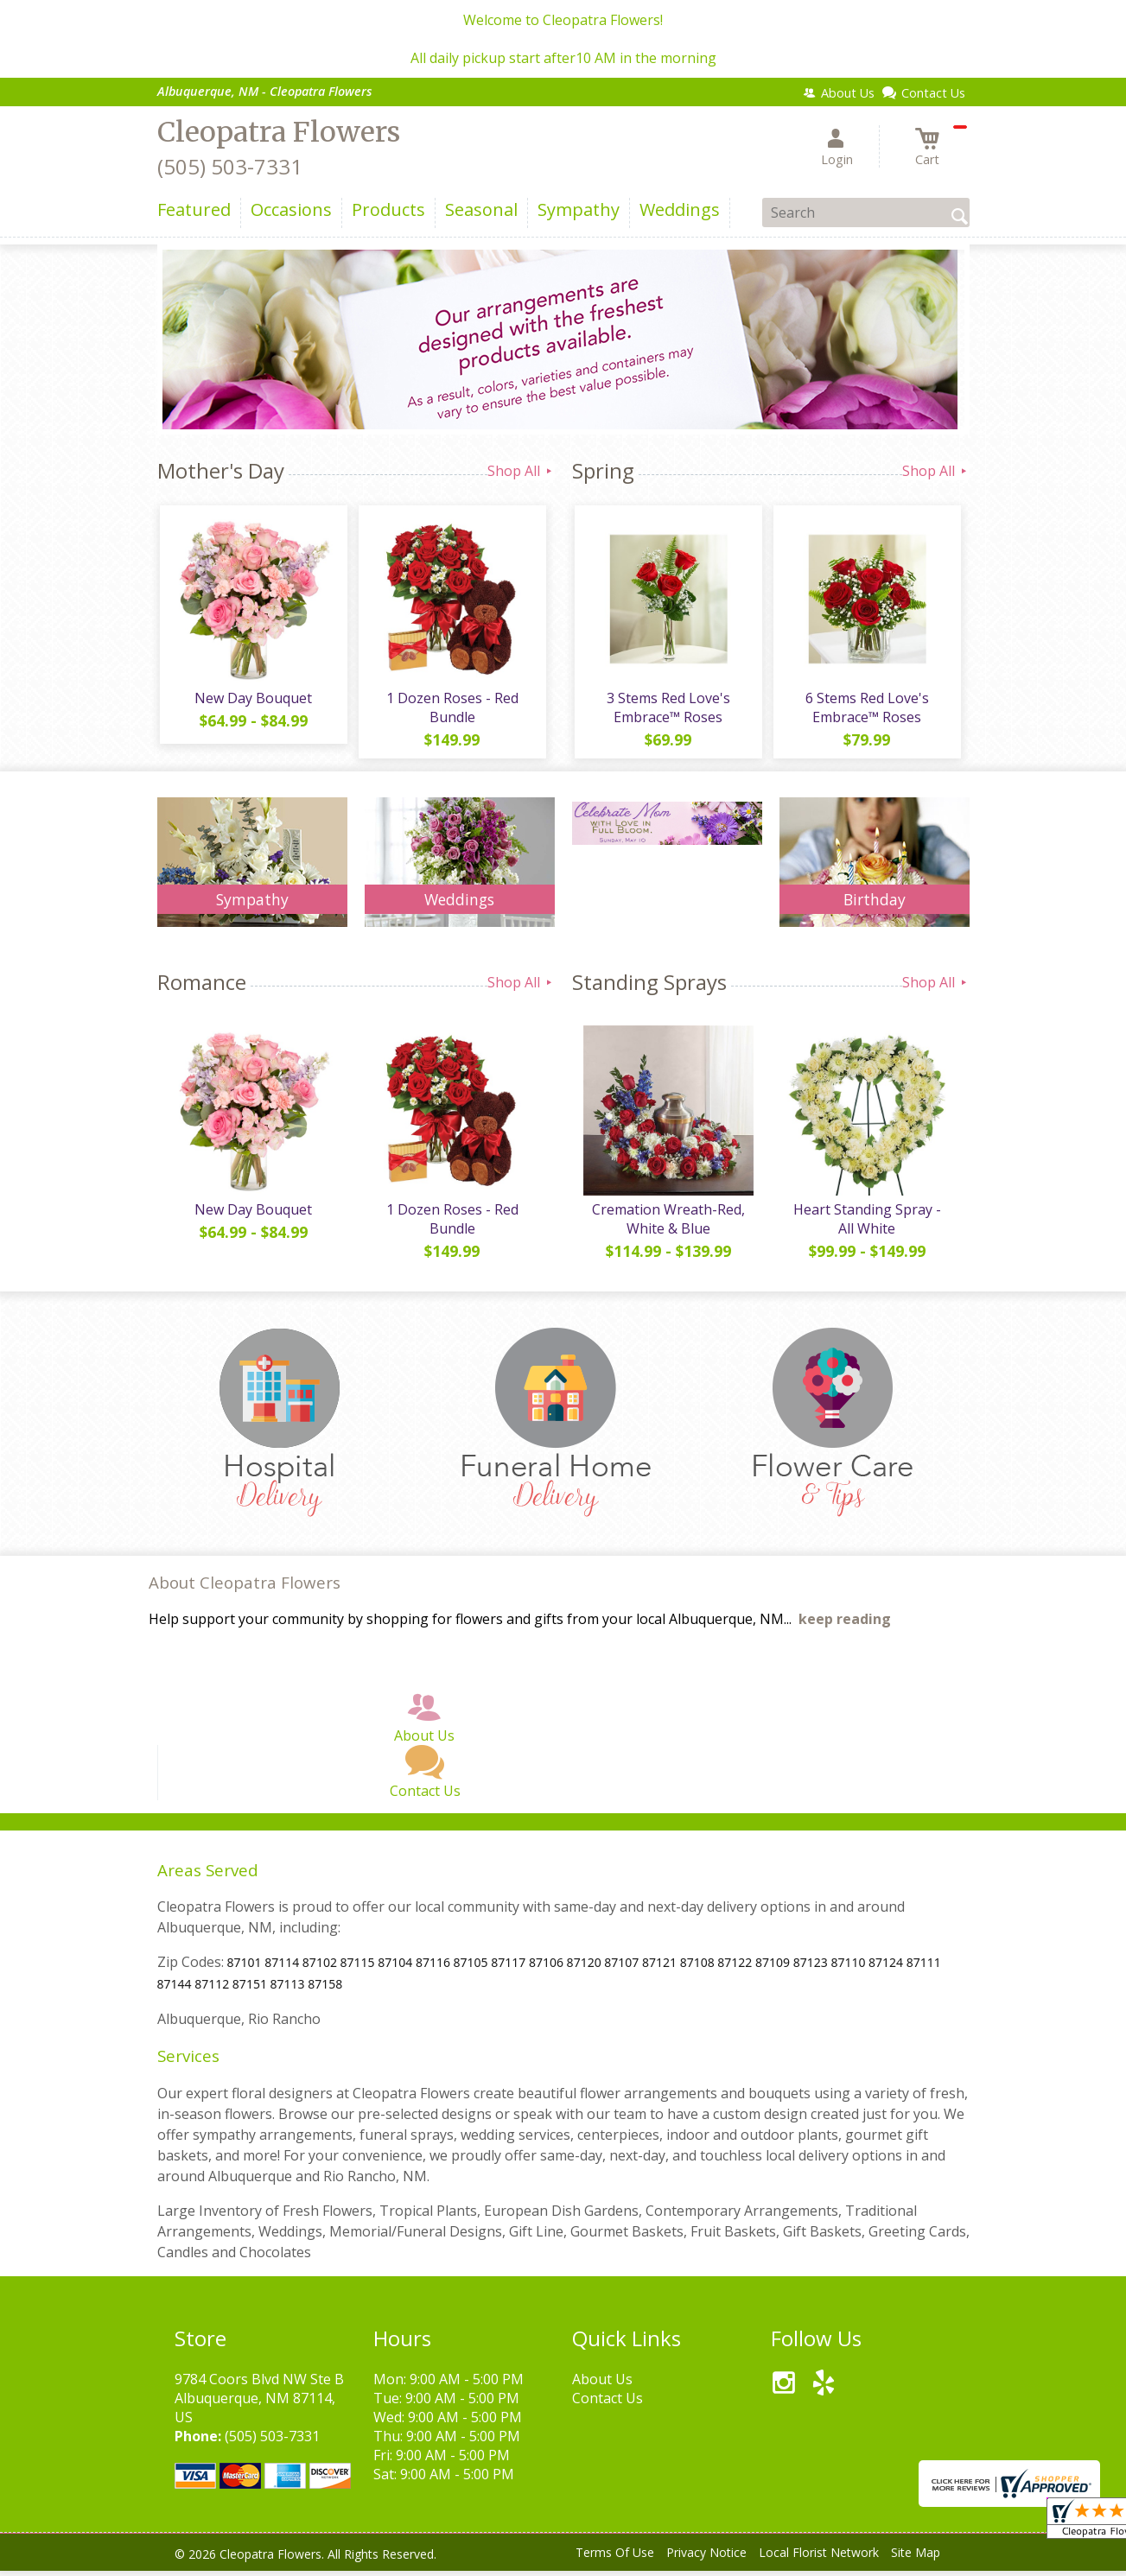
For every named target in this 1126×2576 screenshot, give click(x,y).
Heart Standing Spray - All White (865, 1224)
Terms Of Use (615, 2558)
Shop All (521, 470)
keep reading (844, 1624)
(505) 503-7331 (229, 166)
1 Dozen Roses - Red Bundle (451, 710)
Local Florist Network (819, 2558)
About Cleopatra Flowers (244, 1588)
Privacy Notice (706, 2558)
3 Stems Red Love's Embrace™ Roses (666, 710)
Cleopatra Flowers (278, 132)
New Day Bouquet (252, 700)
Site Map (915, 2558)
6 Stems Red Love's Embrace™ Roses (865, 710)
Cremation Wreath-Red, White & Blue (666, 1224)
